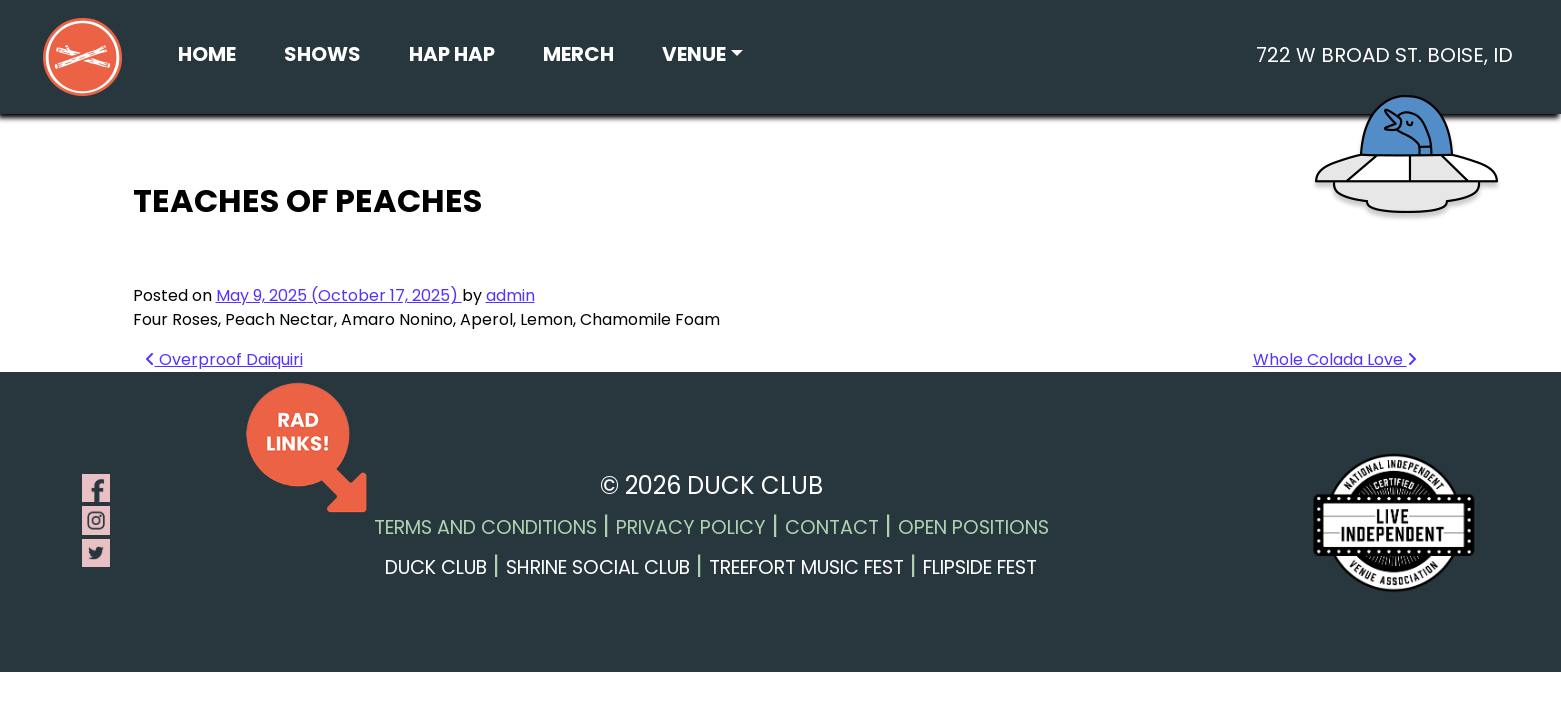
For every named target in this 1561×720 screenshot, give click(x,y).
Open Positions (973, 527)
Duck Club (436, 567)
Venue (694, 54)
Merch (578, 54)
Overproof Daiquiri (224, 359)
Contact (832, 527)
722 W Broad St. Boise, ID (1384, 55)
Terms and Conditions (485, 527)
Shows (322, 54)
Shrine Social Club (598, 567)
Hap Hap (452, 54)
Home (207, 54)
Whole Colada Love (1335, 359)
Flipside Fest (980, 567)
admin (510, 295)
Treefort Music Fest (806, 567)
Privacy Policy (691, 527)
